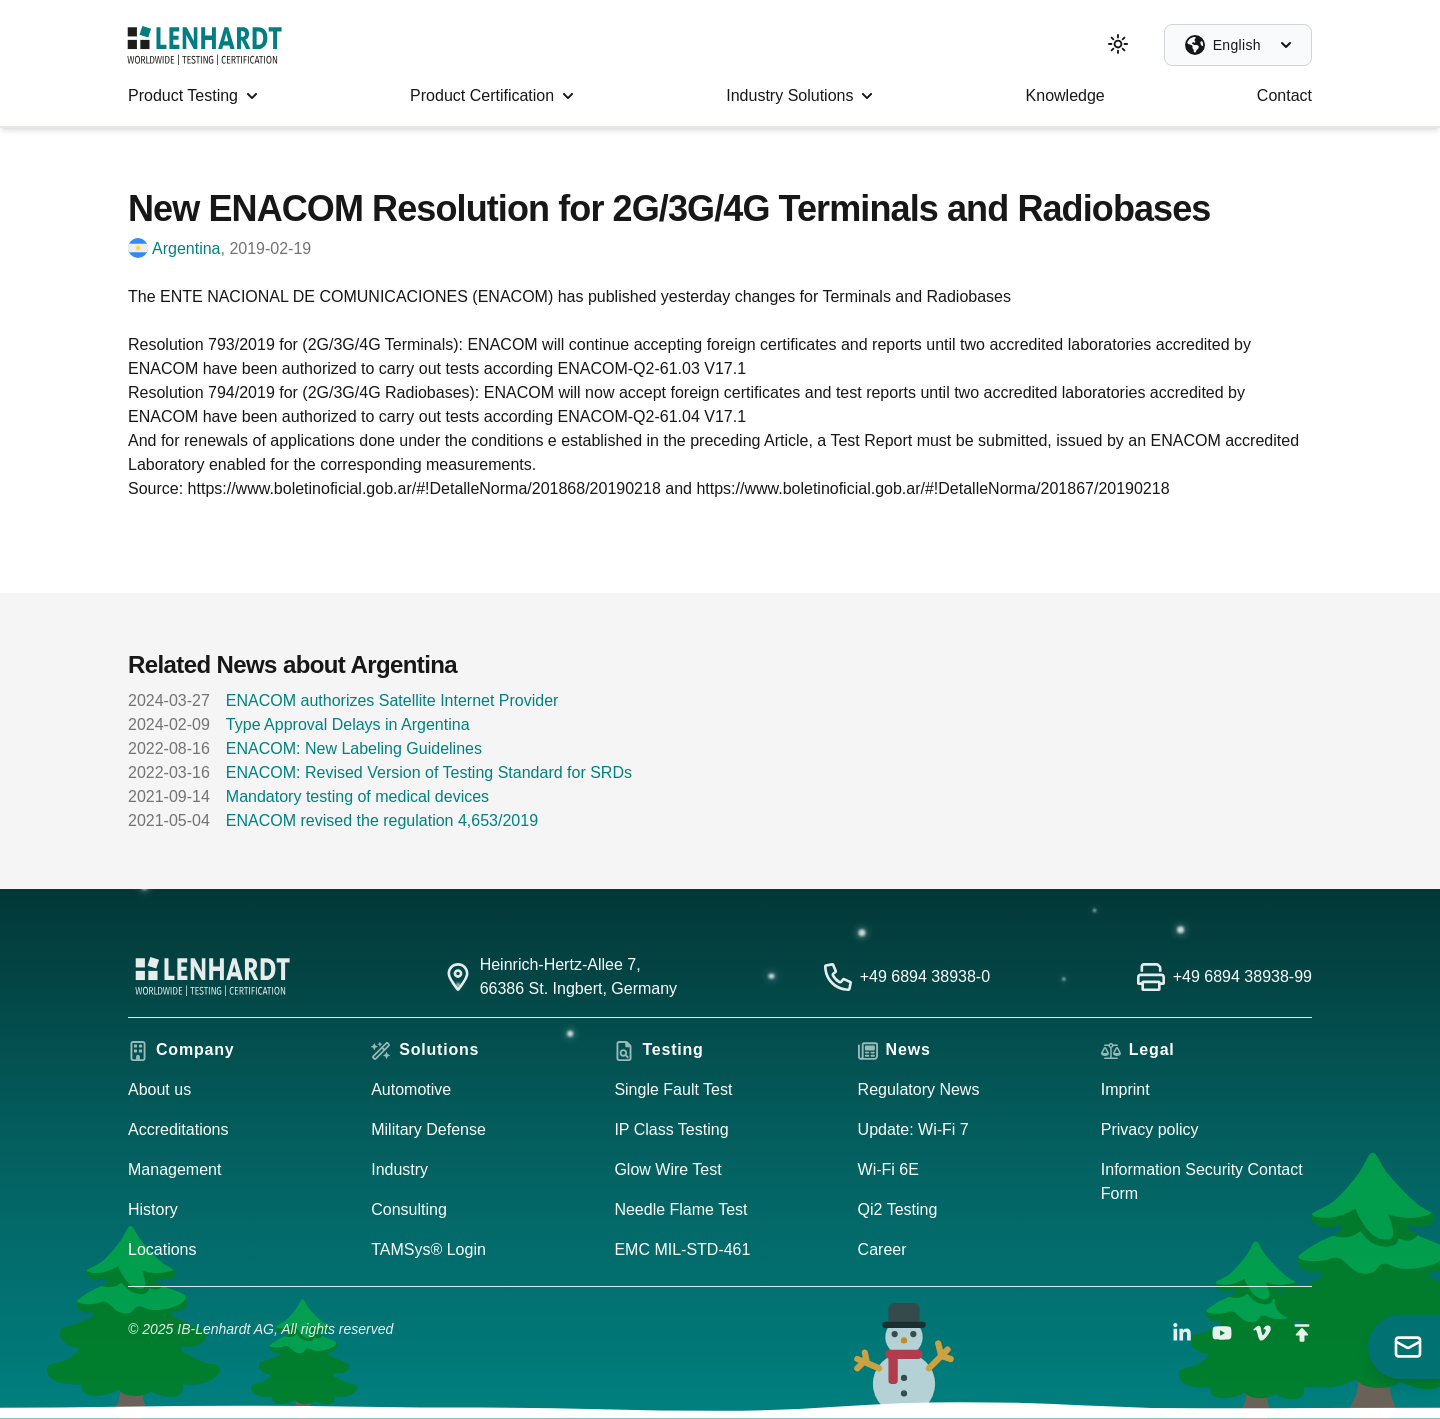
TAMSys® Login (428, 1249)
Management (174, 1169)
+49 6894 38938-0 (925, 976)
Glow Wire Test (667, 1169)
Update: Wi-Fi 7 (913, 1129)
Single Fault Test (673, 1089)
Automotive (411, 1089)
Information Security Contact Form (1202, 1181)
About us (159, 1089)
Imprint (1125, 1089)
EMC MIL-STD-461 (682, 1249)
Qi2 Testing (898, 1209)
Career (882, 1249)
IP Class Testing (671, 1129)
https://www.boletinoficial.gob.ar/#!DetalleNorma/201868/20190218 (424, 488)
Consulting (409, 1209)
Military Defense (428, 1129)
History (153, 1209)
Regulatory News (919, 1089)
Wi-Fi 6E (888, 1169)
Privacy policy (1150, 1129)
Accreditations (178, 1129)
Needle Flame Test (680, 1209)
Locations (162, 1249)
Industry (399, 1169)
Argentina (186, 248)
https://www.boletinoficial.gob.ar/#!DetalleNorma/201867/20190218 (932, 488)
